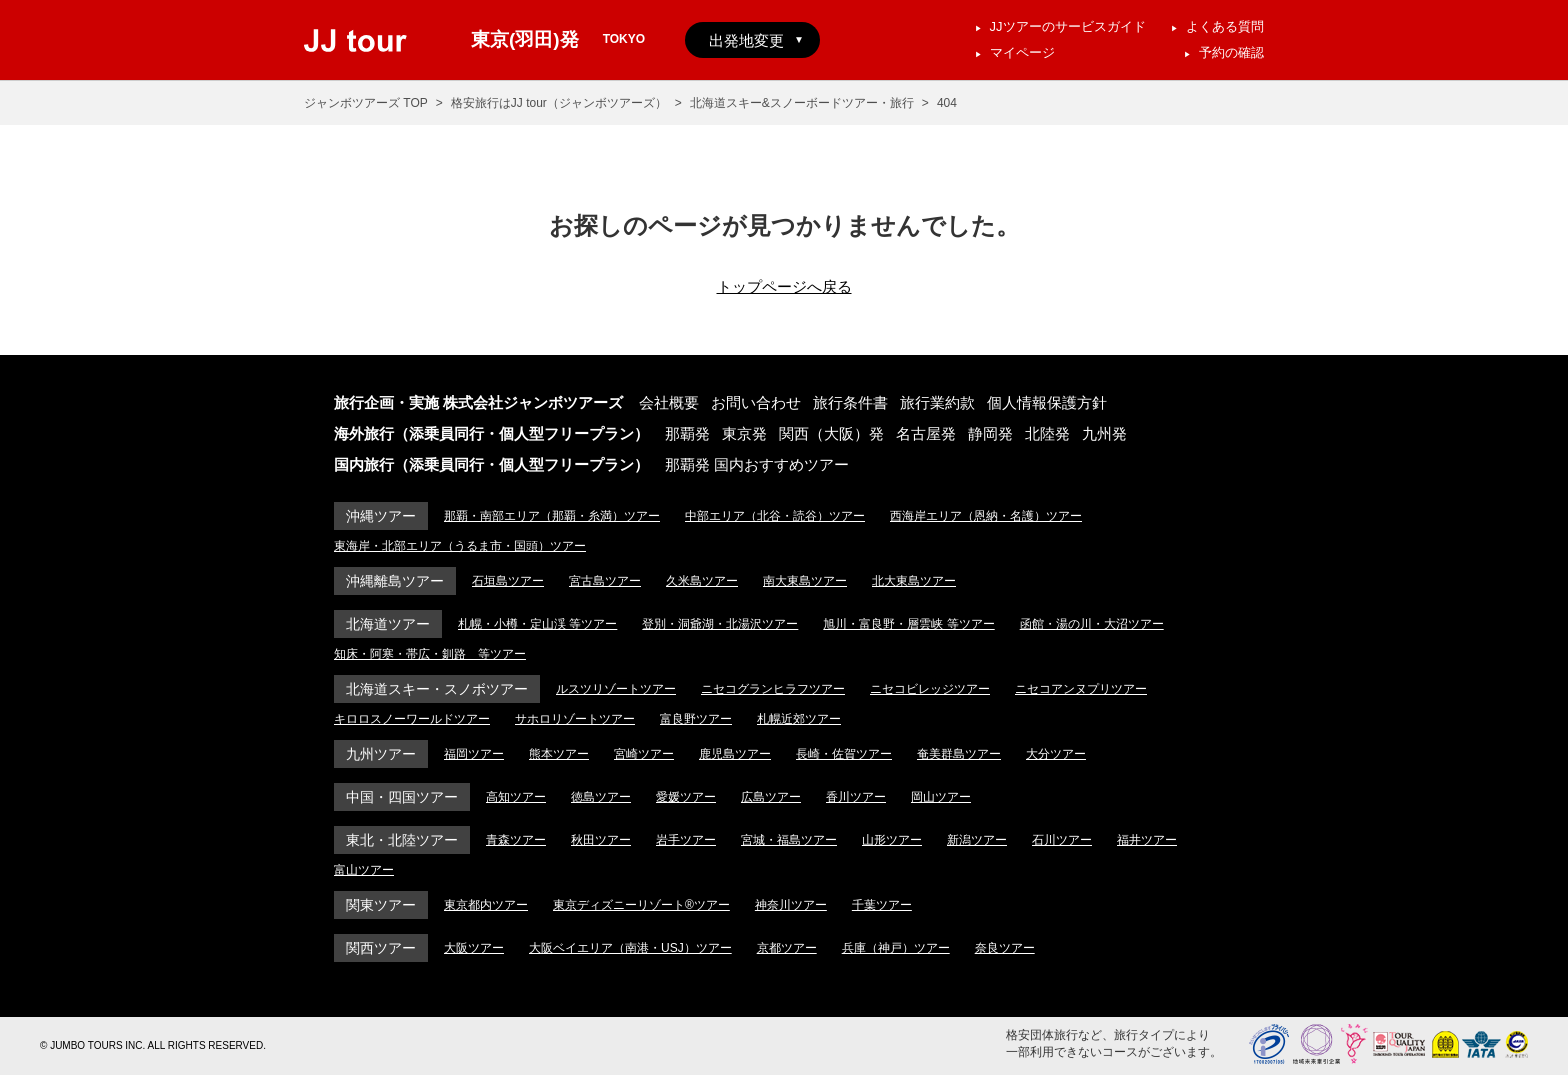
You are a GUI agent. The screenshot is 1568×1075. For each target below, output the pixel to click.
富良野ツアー (696, 719)
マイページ (1022, 52)
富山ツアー (364, 870)
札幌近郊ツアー (799, 719)
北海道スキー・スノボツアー (437, 689)
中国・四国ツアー (402, 797)
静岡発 (990, 433)
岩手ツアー (686, 840)
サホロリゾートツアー (575, 719)
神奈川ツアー (791, 905)
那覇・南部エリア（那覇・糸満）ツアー (552, 516)
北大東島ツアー (914, 581)
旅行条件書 (850, 402)
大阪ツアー (474, 948)
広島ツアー (771, 797)
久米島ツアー (702, 581)
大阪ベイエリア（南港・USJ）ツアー (630, 948)
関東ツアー (381, 905)
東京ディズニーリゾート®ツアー (641, 905)
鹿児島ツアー (735, 754)
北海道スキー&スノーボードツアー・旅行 (802, 103)
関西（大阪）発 (831, 433)
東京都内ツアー (486, 905)
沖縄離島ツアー (395, 581)
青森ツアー (516, 840)
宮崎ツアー (644, 754)
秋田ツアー (601, 840)
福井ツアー (1147, 840)
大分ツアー (1056, 754)
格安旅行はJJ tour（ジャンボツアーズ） (559, 103)
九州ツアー (381, 754)
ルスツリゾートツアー (616, 689)
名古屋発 (926, 433)
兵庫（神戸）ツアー (896, 948)
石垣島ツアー (508, 581)
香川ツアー (856, 797)
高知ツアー (516, 797)
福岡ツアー (474, 754)
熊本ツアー (559, 754)
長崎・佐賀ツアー (844, 754)
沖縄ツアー (381, 516)
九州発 (1104, 433)
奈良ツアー (1005, 948)
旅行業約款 (937, 402)
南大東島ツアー (805, 581)
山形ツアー (892, 840)
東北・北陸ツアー (402, 840)
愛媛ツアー (686, 797)
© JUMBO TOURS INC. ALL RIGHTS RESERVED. (153, 1045)
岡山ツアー (941, 797)
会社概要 (669, 402)
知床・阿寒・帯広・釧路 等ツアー (430, 654)
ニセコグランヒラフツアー (773, 689)
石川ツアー (1062, 840)
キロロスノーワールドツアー (412, 719)
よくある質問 (1225, 26)
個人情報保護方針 (1047, 402)
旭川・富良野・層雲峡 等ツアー (908, 624)
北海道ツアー (388, 624)
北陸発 (1047, 433)
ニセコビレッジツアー (930, 689)
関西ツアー (381, 948)
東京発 (744, 433)
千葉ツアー (882, 905)
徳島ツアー (601, 797)
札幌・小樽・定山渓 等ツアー (537, 624)
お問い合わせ (756, 402)
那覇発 (687, 433)
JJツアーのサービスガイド (1068, 26)
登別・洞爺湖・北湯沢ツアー (720, 624)
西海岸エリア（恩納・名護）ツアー (986, 516)
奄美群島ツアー (959, 754)
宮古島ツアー (605, 581)
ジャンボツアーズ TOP (366, 103)
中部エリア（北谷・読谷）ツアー (775, 516)
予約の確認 (1231, 52)
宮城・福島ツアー (789, 840)
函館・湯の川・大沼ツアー (1092, 624)
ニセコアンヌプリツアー (1081, 689)
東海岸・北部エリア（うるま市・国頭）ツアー (460, 546)
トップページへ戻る (784, 286)
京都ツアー (787, 948)
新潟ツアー (977, 840)
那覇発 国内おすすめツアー (757, 464)
